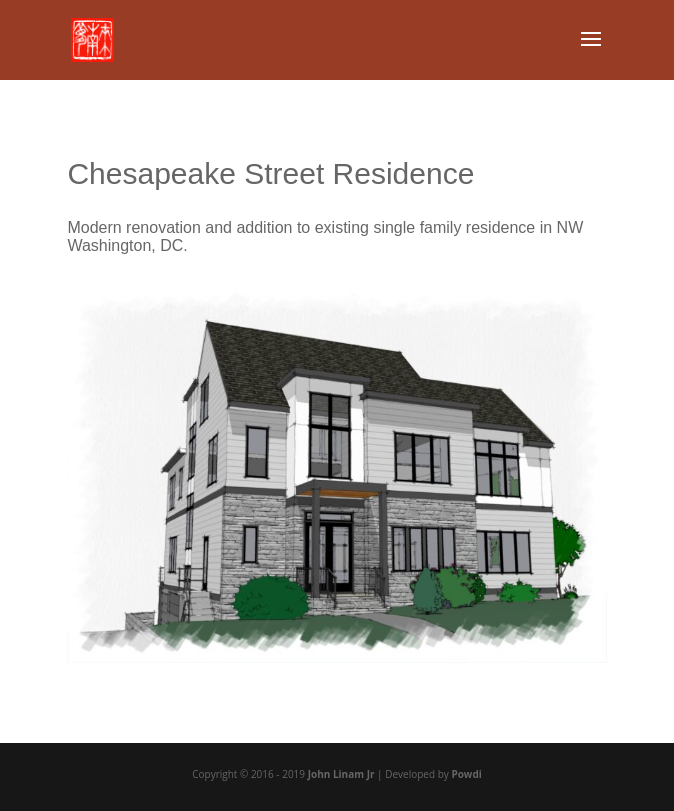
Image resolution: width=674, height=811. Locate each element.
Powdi (466, 774)
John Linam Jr (341, 774)
